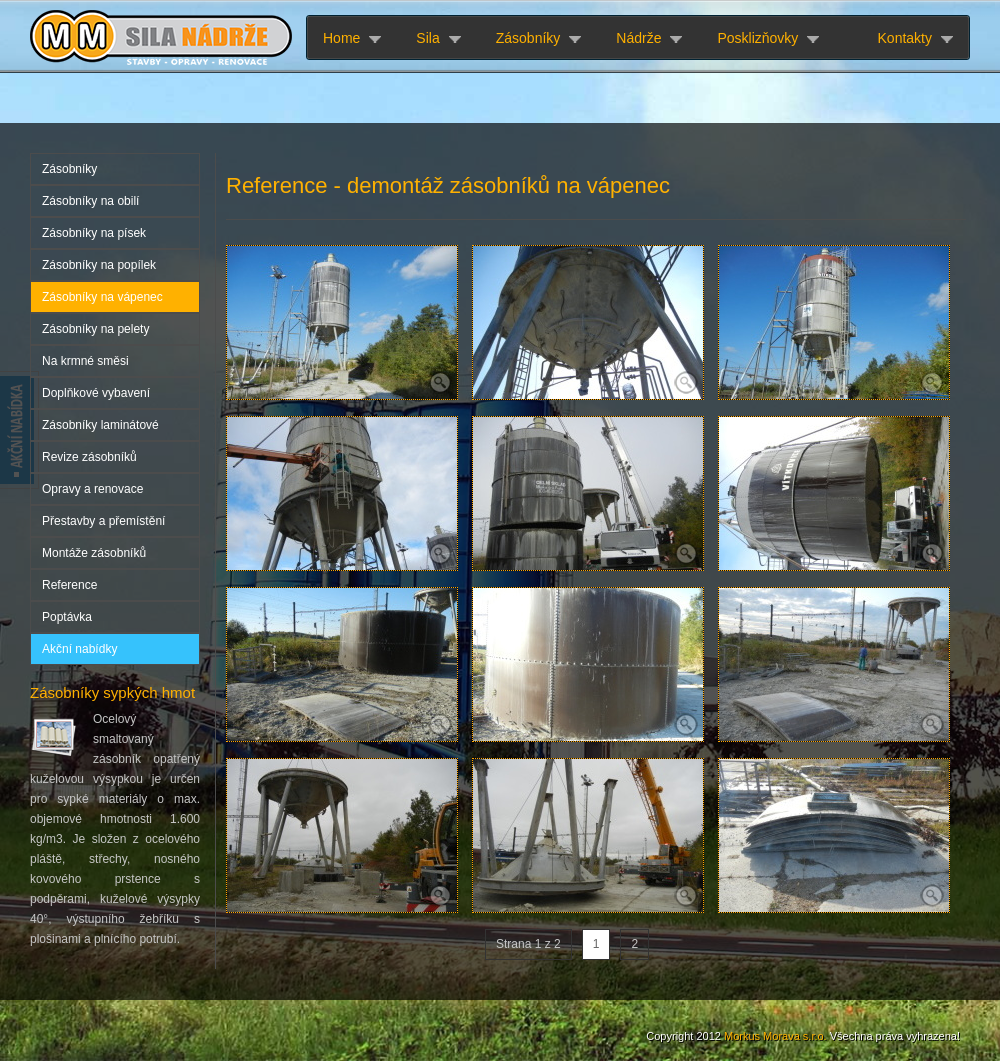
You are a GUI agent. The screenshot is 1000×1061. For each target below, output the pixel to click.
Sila (427, 38)
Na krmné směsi (85, 361)
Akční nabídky (79, 649)
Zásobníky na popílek (99, 265)
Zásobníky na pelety (95, 329)
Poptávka (67, 617)
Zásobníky (528, 38)
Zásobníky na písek (94, 233)
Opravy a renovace (92, 489)
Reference (69, 585)
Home (341, 38)
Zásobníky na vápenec (102, 297)
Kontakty (905, 38)
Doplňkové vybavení (96, 393)
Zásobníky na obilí (90, 201)
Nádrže (638, 38)
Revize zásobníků (89, 457)
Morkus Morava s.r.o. (775, 1036)
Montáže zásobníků (94, 553)
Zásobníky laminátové (100, 425)
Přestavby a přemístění (103, 521)
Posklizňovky (757, 38)
